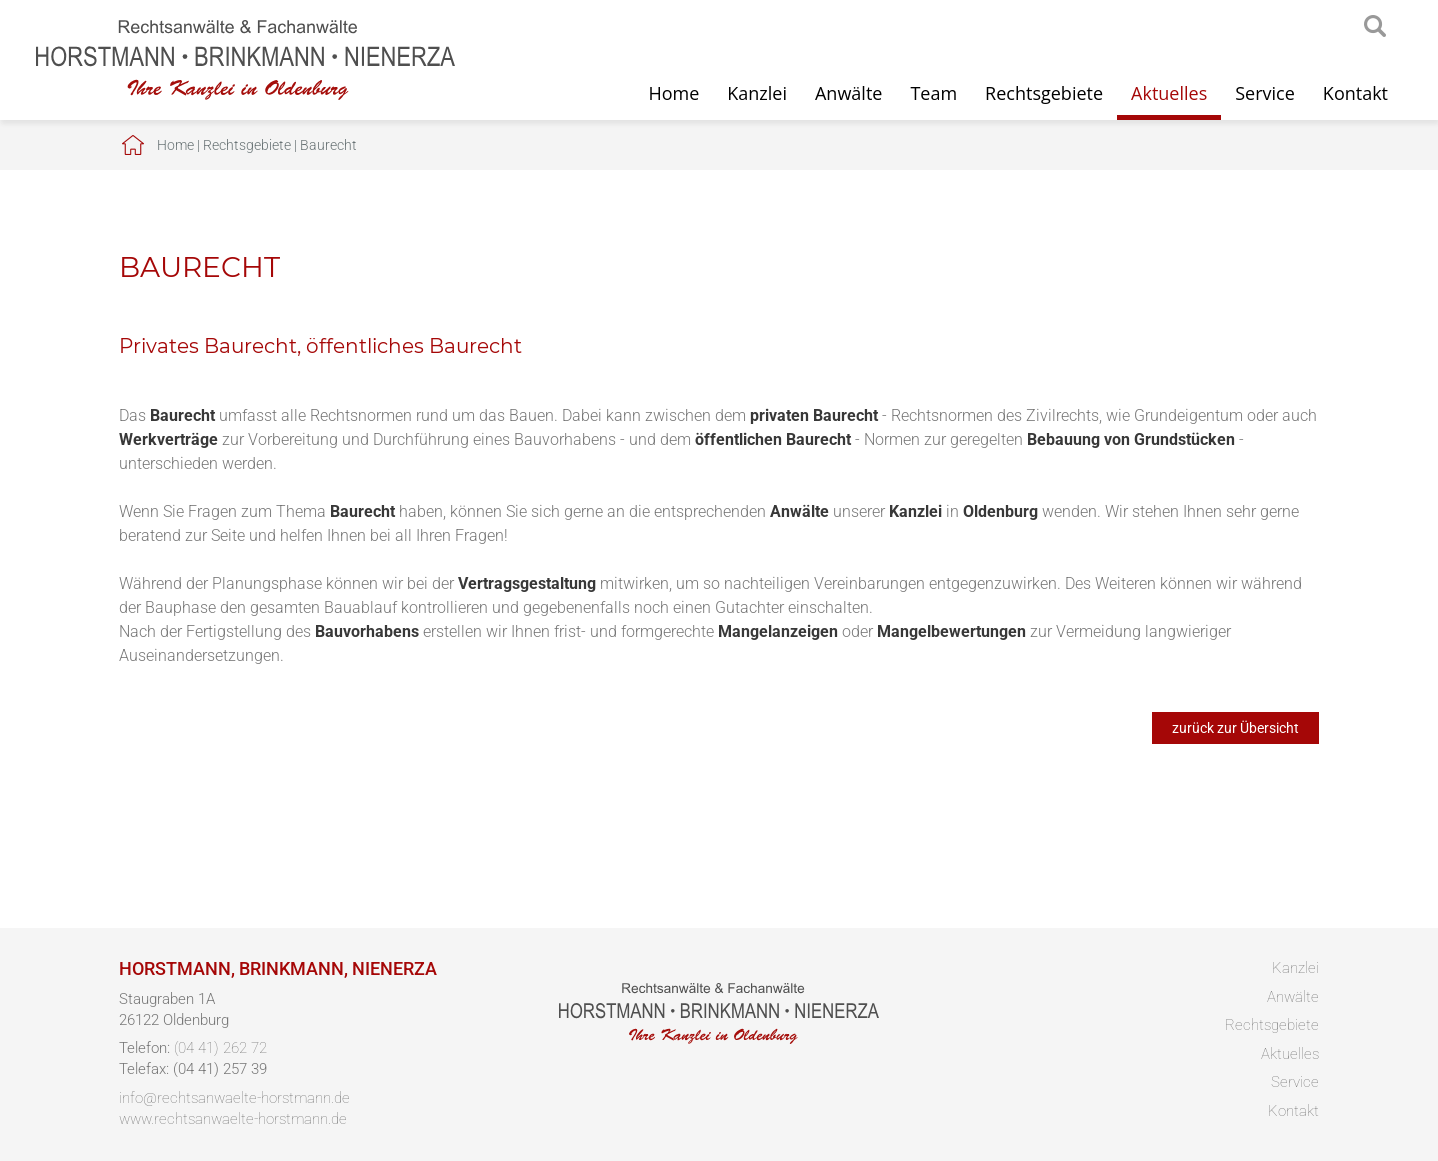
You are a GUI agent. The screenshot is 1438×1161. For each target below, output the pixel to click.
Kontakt (1355, 93)
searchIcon (1375, 27)
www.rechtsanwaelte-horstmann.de (233, 1119)
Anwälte (848, 93)
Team (933, 93)
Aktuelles (1169, 93)
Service (1265, 93)
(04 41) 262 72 (220, 1048)
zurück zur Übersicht (1235, 728)
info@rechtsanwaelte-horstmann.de (234, 1098)
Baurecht (328, 145)
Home (673, 93)
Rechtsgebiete (1044, 93)
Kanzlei (757, 93)
